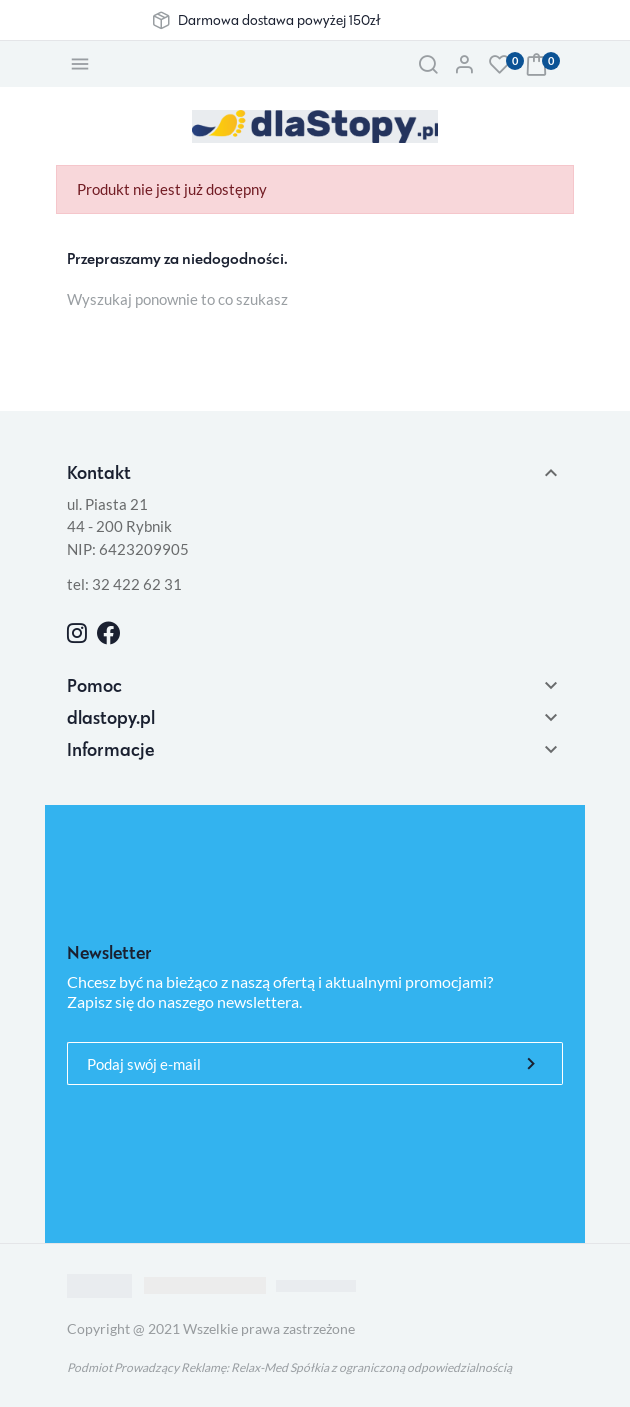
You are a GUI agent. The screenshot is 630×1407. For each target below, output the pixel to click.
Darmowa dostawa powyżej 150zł (279, 20)
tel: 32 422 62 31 (124, 584)
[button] (428, 64)
